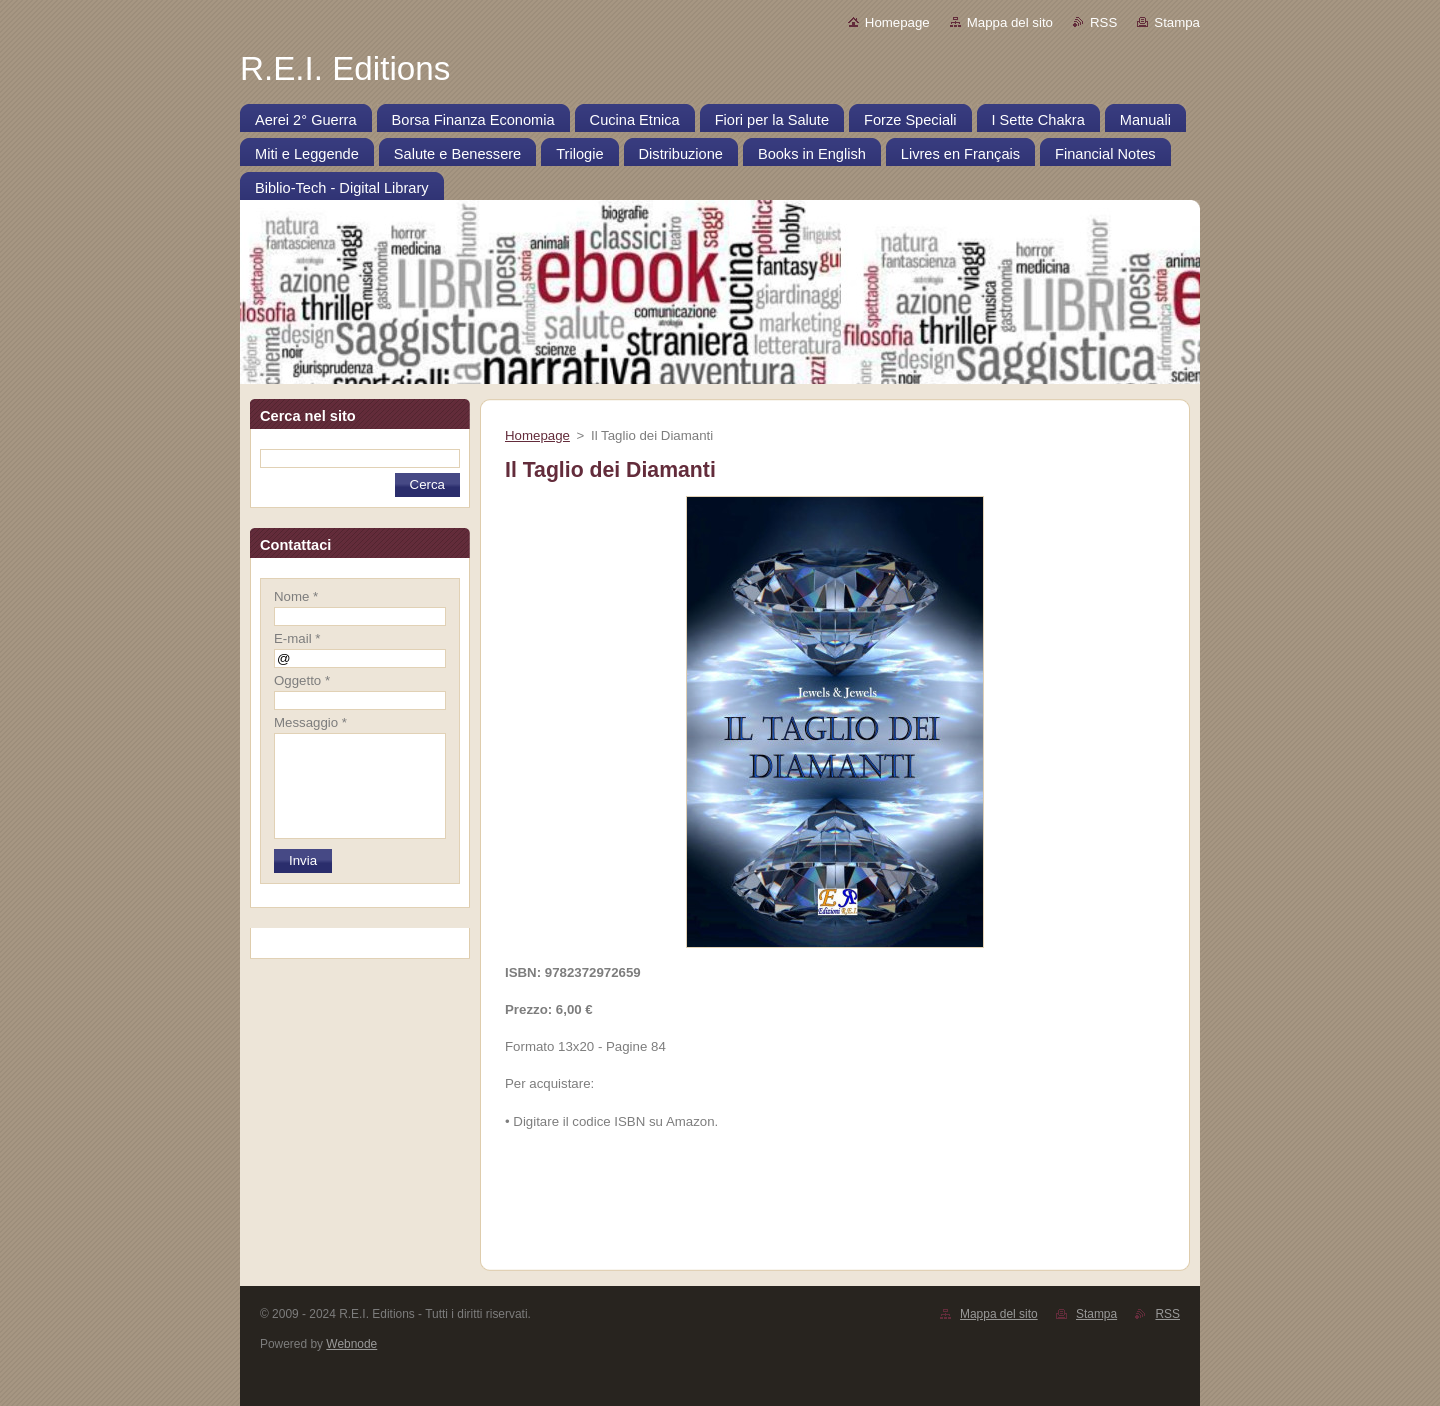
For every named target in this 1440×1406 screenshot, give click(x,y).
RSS (1103, 22)
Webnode (351, 1344)
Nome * (296, 596)
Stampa (1177, 22)
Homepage (897, 22)
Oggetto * (302, 680)
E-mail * (297, 638)
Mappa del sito (1010, 22)
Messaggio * (310, 722)
